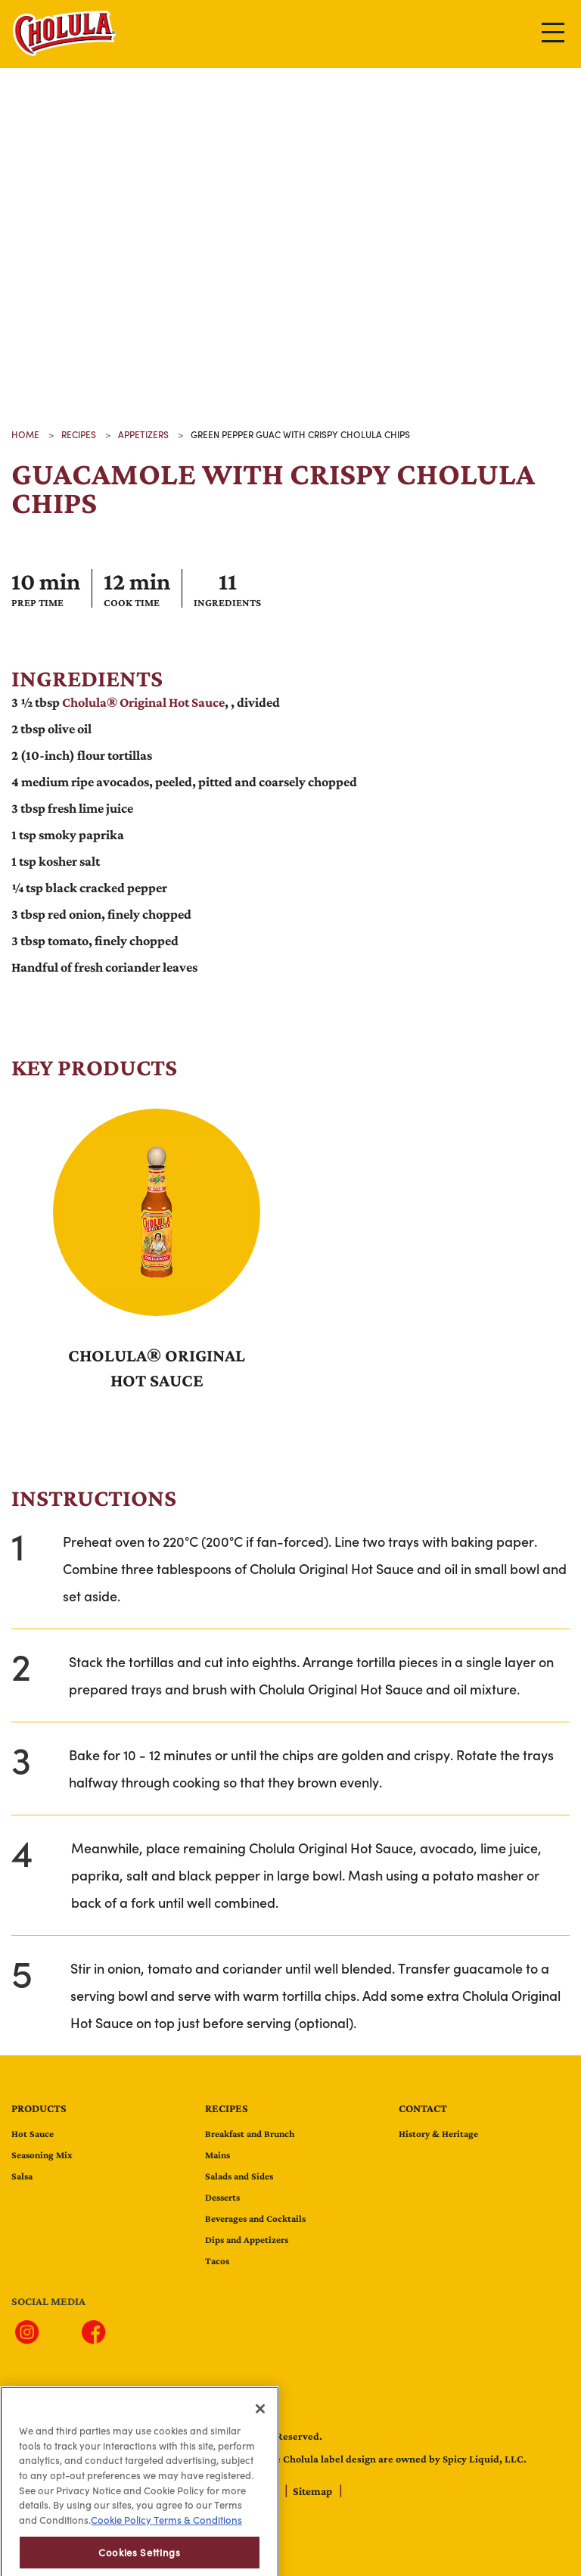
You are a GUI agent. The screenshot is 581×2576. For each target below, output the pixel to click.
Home (25, 434)
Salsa (22, 2176)
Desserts (222, 2197)
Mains (217, 2155)
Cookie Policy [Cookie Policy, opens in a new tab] (121, 2555)
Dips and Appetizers (246, 2239)
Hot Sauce (32, 2133)
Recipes (226, 2108)
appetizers (143, 434)
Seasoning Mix (42, 2155)
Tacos (217, 2260)
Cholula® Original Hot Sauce (143, 702)
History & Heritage (438, 2133)
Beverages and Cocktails (255, 2218)
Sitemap (313, 2491)
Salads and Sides (239, 2176)
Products (39, 2108)
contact (423, 2108)
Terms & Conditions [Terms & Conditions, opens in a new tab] (196, 2555)
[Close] (260, 2442)
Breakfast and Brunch (249, 2133)
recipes (78, 434)
